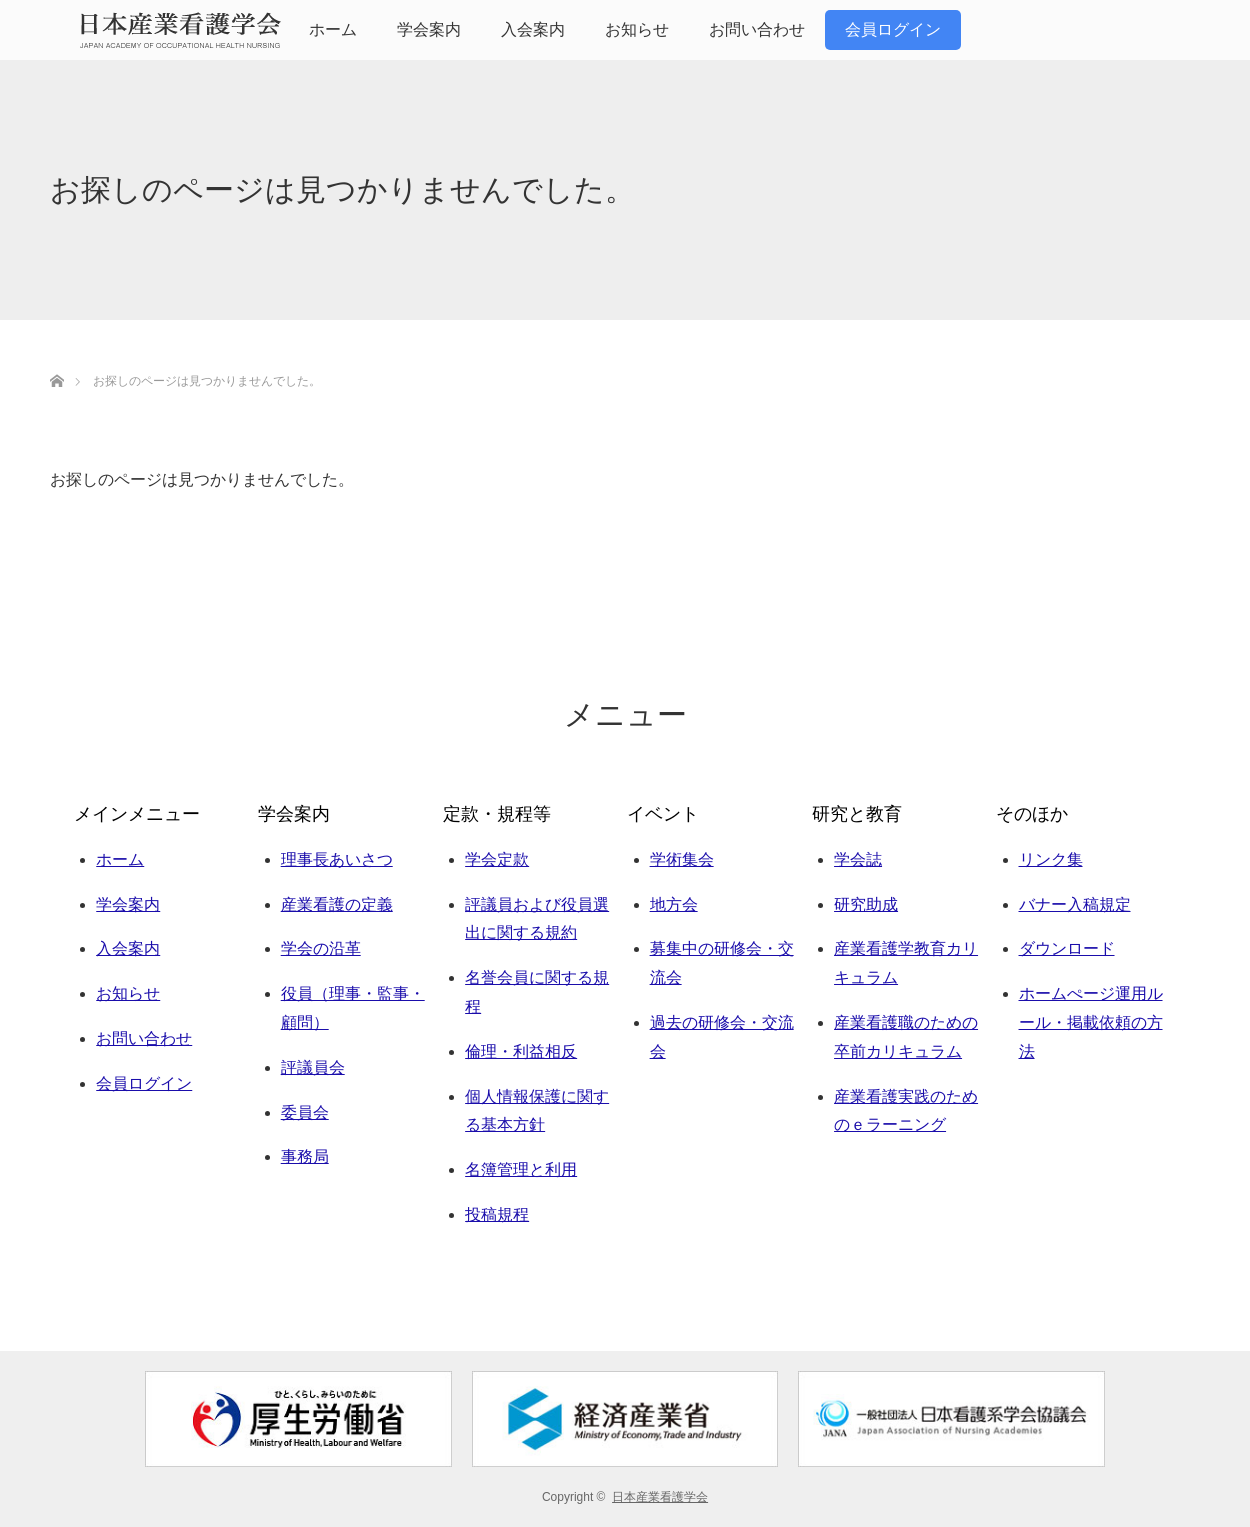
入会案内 (533, 29)
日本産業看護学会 (660, 1497)
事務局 (305, 1156)
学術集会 (682, 859)
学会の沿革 (321, 948)
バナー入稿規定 (1075, 904)
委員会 (305, 1112)
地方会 (674, 904)
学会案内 (429, 29)
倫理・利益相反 (521, 1051)
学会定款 (497, 859)
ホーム (333, 29)
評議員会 (313, 1067)
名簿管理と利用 (521, 1169)
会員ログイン (893, 29)
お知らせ (637, 29)
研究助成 (866, 904)
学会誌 (858, 859)
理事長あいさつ (337, 859)
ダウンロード (1067, 948)
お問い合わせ (757, 29)
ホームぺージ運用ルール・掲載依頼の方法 (1091, 1022)
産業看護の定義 (337, 904)
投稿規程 (497, 1214)
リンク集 (1051, 859)
